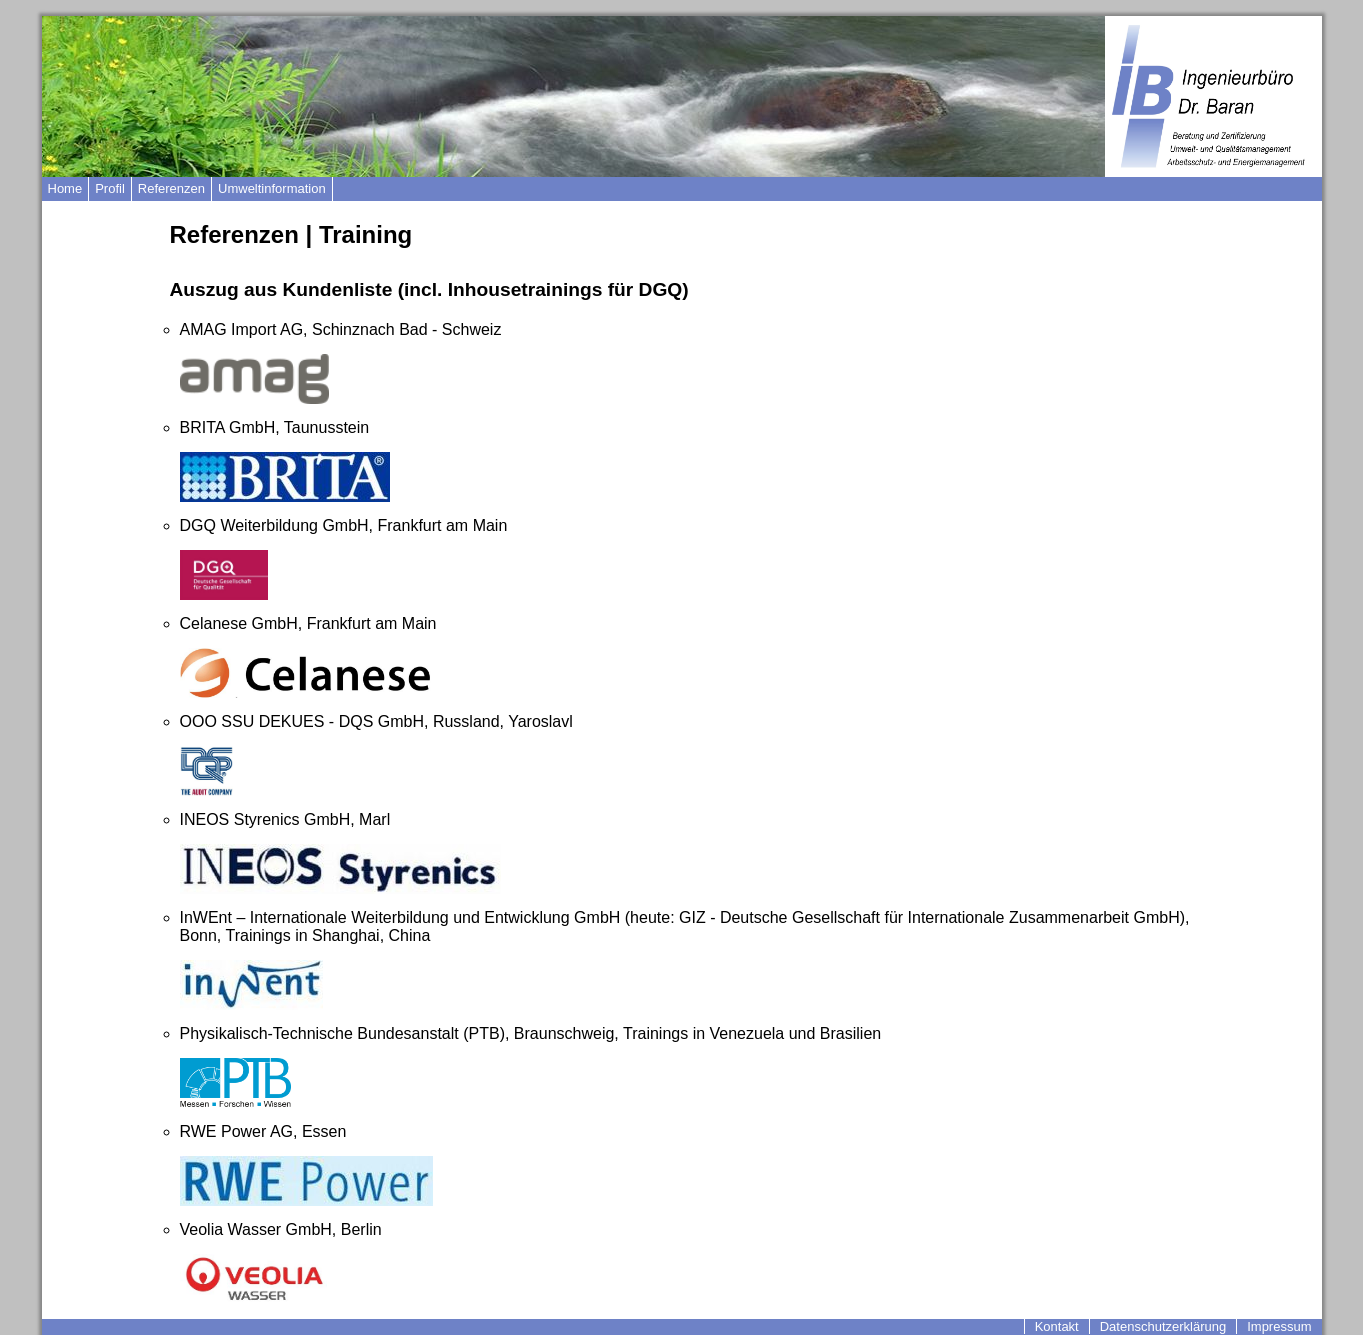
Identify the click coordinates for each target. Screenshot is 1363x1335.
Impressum (1279, 1326)
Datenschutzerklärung (1163, 1326)
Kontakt (1057, 1326)
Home (65, 188)
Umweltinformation (272, 188)
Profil (110, 188)
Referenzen (171, 188)
